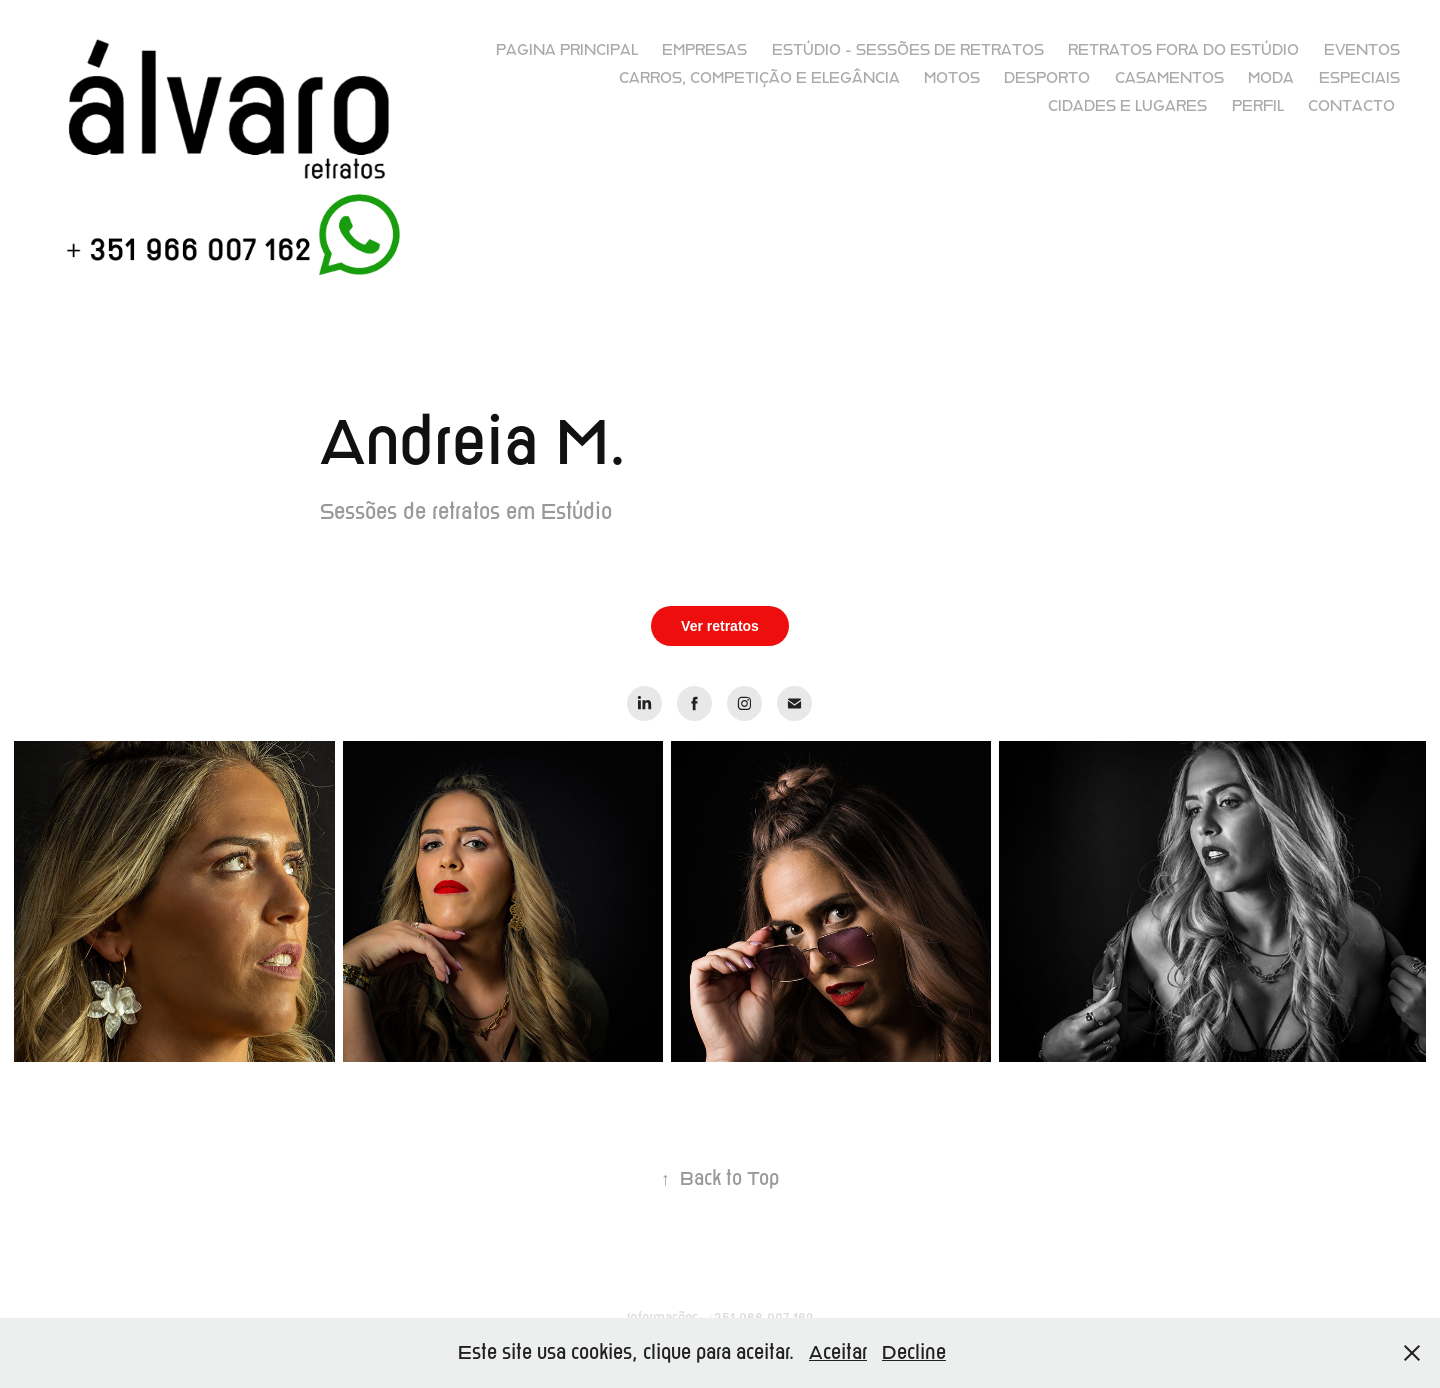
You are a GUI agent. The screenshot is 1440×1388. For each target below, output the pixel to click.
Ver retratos (720, 626)
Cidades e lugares (1127, 106)
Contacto (1351, 106)
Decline (914, 1352)
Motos (952, 78)
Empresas (704, 50)
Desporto (1047, 78)
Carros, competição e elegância (759, 78)
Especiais (1359, 78)
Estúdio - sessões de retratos (908, 50)
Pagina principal (567, 50)
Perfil (1258, 106)
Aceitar (838, 1352)
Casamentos (1169, 78)
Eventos (1362, 50)
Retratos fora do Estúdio (1183, 50)
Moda (1271, 78)
